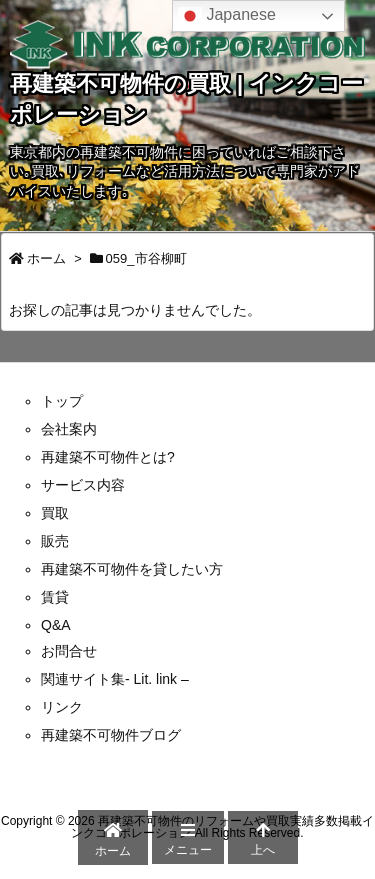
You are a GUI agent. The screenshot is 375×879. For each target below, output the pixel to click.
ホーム (46, 258)
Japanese (227, 16)
